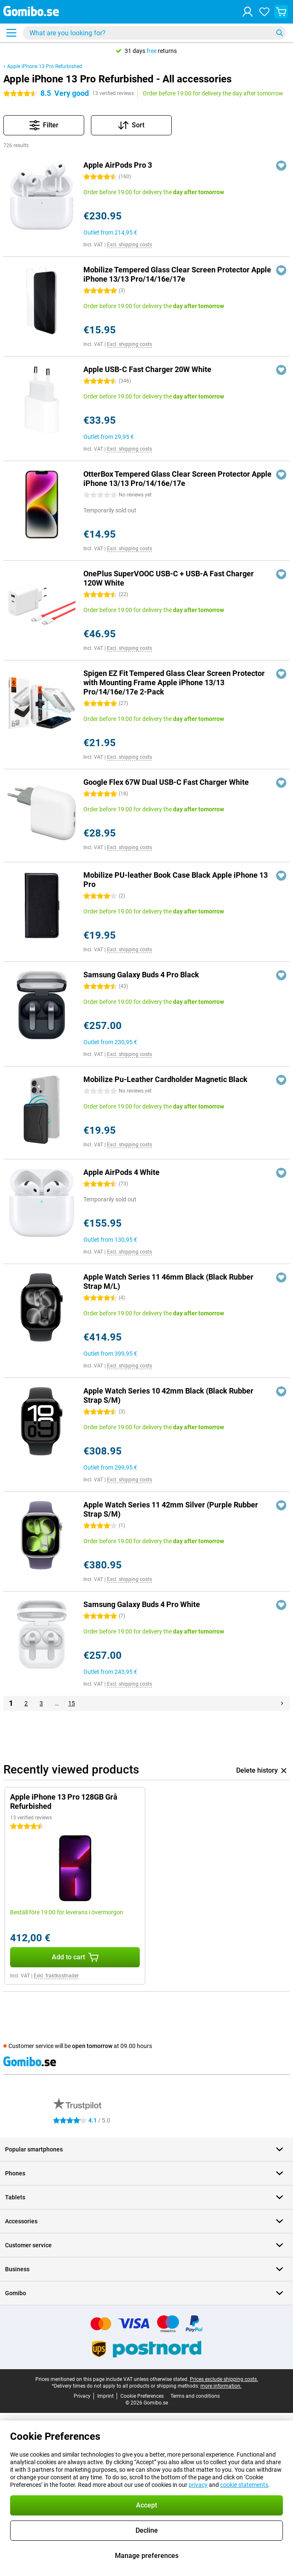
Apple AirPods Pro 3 (117, 165)
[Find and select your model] (154, 33)
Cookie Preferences (142, 2396)
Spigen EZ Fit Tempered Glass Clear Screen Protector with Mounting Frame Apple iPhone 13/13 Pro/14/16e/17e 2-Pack (174, 682)
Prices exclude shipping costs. (224, 2379)
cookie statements (244, 2484)
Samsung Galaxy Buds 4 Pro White (141, 1604)
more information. (221, 2386)
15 (71, 1703)
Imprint (105, 2396)
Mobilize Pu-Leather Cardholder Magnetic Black (165, 1079)
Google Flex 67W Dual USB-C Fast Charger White (166, 782)
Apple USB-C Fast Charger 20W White (147, 369)
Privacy (82, 2396)
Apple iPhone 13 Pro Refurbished (44, 66)
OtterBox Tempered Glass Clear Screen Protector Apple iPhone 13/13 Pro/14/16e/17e (177, 479)
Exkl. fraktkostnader (56, 1976)
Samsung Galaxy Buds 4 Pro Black (141, 974)
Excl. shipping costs (129, 245)
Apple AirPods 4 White (121, 1172)
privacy (198, 2484)
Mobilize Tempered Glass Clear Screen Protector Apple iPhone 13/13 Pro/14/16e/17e (177, 274)
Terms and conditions (195, 2396)
